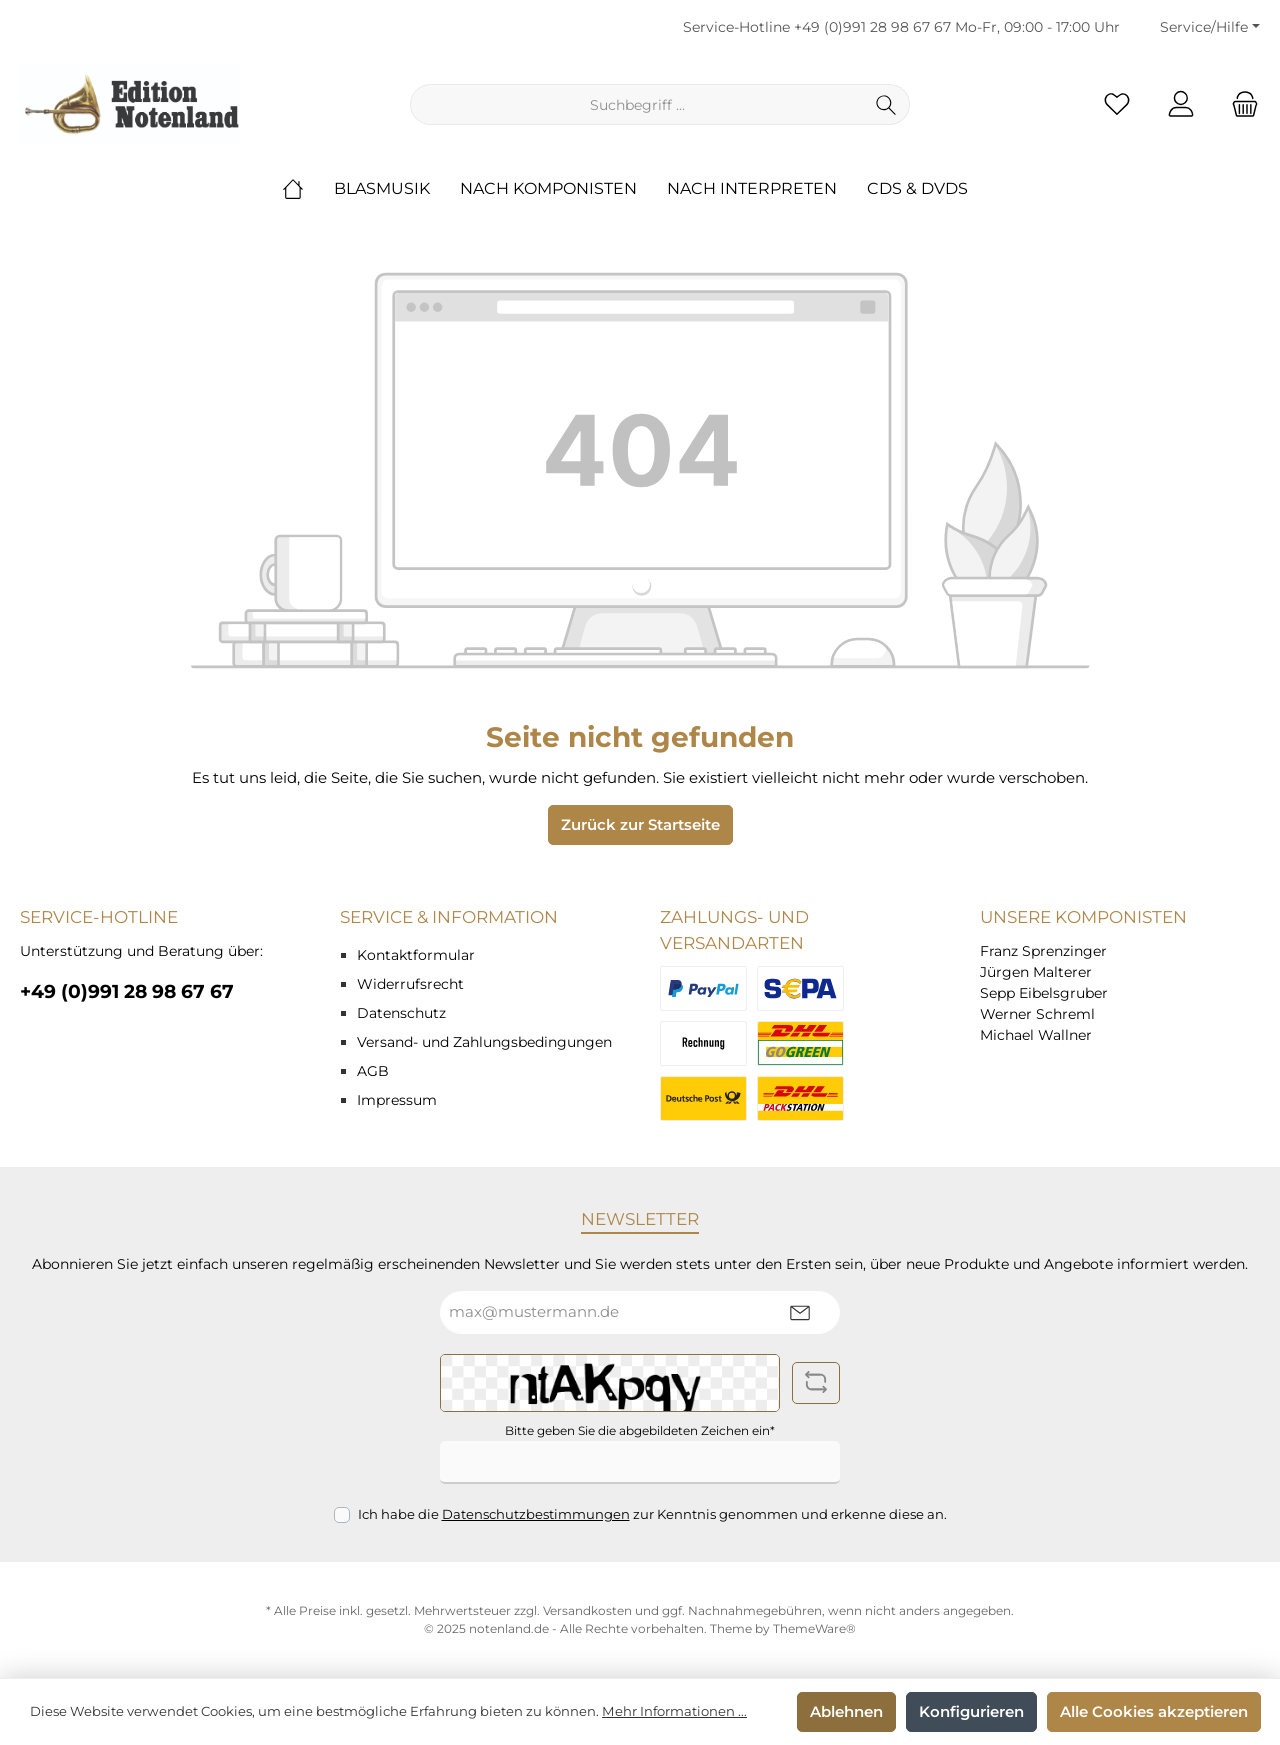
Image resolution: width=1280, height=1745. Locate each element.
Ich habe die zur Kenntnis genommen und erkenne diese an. (652, 1514)
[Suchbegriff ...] (637, 104)
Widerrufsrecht (410, 984)
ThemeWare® (814, 1628)
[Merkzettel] (1117, 104)
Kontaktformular (416, 955)
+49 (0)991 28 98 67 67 (872, 27)
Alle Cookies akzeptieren (1154, 1711)
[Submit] (800, 1312)
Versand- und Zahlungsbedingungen (484, 1042)
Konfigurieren (971, 1711)
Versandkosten (587, 1610)
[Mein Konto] (1181, 104)
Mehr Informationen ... (674, 1711)
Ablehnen (846, 1711)
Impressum (397, 1100)
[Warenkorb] (1239, 104)
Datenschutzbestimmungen (536, 1514)
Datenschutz (401, 1013)
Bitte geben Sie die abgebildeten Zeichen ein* (640, 1430)
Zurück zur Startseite (640, 824)
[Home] (308, 189)
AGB (373, 1071)
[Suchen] (886, 104)
